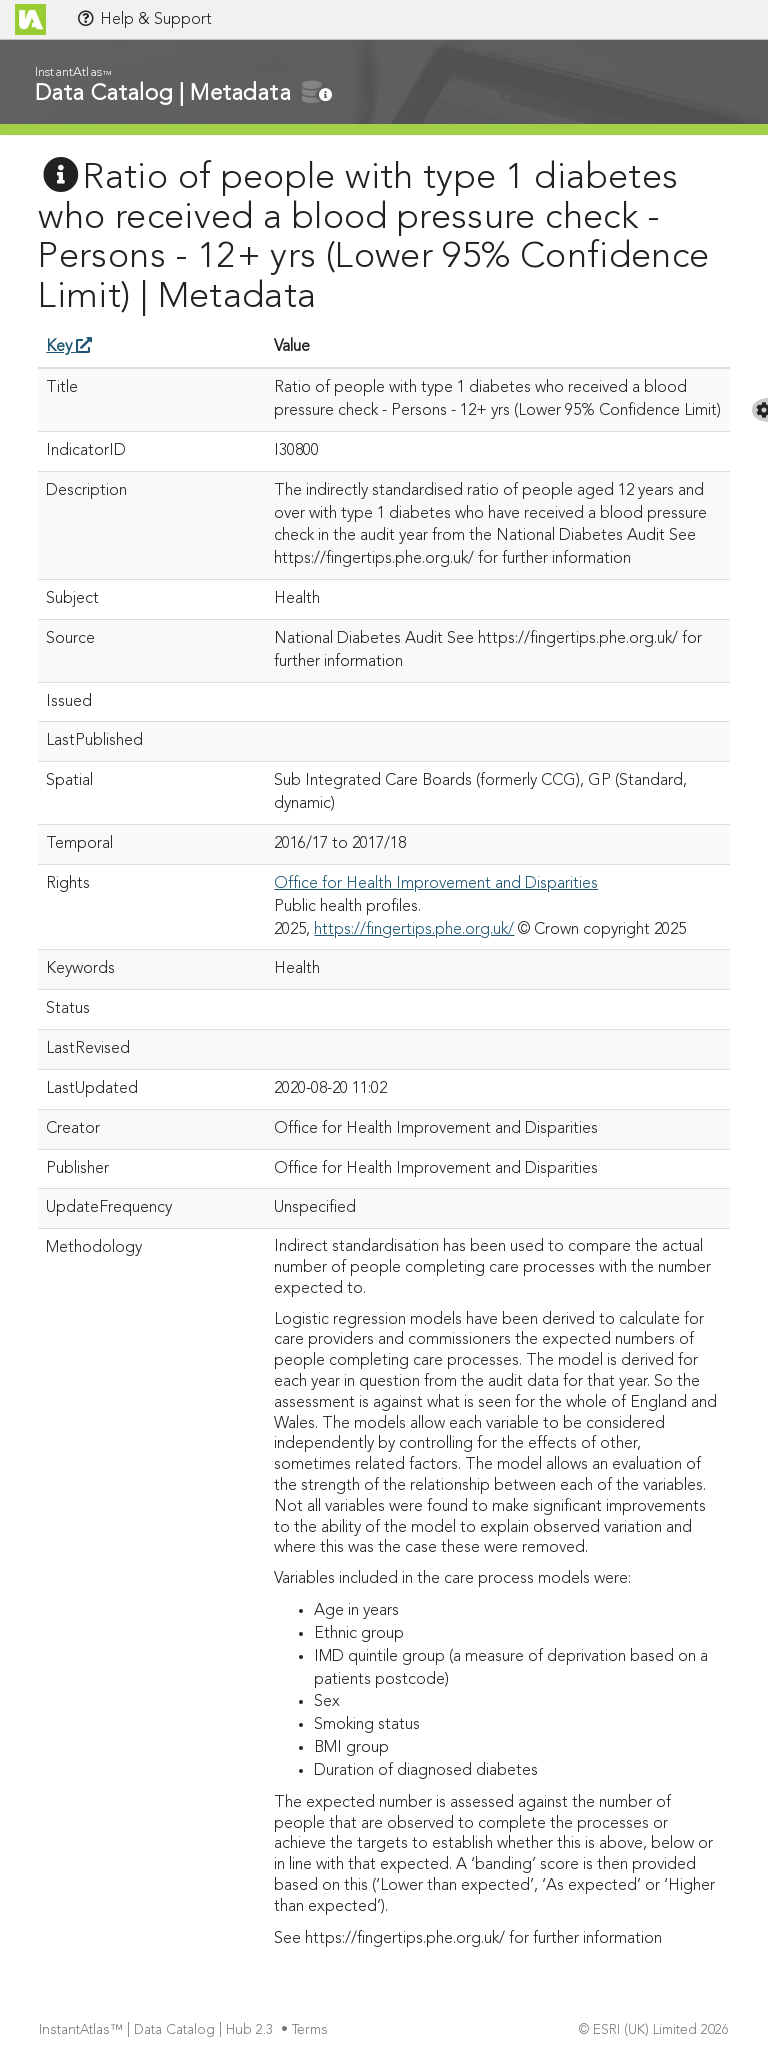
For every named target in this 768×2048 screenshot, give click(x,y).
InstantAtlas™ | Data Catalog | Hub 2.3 (158, 2030)
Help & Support (144, 19)
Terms (312, 2030)
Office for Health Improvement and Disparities (436, 884)
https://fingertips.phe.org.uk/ (414, 930)
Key (69, 347)
